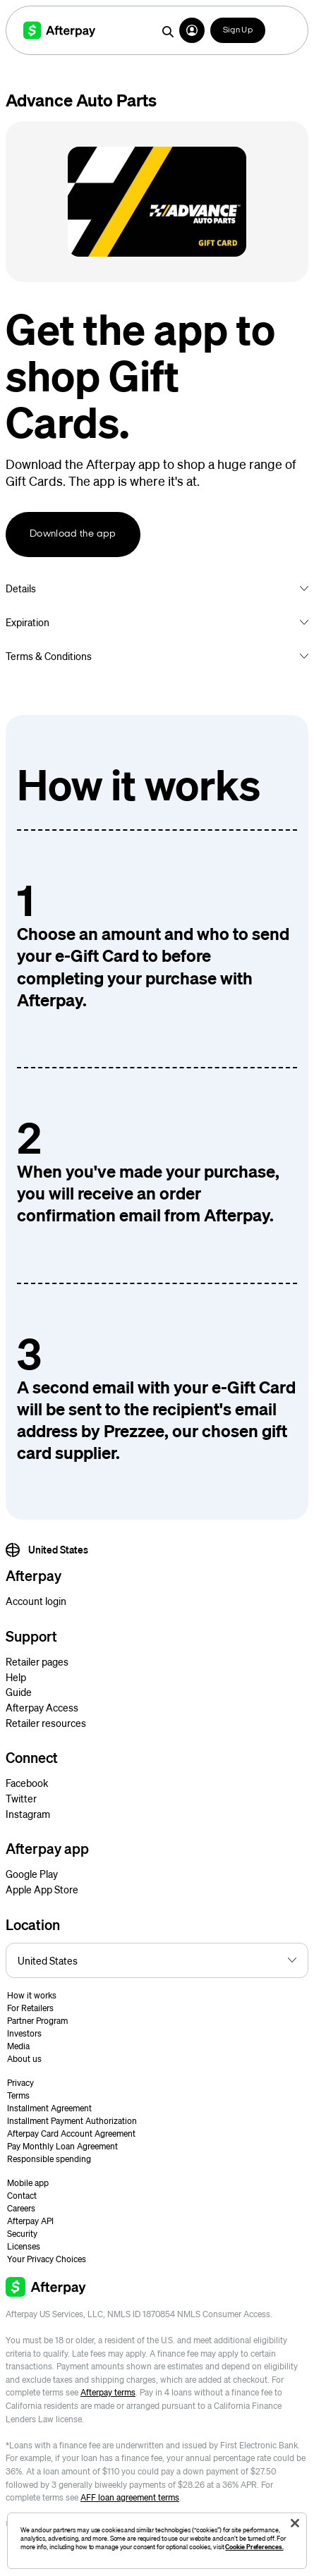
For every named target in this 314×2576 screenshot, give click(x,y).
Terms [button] (18, 2095)
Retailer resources (46, 1722)
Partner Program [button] (37, 2020)
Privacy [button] (20, 2082)
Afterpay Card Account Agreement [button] (71, 2133)
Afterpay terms (107, 2392)
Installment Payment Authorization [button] (72, 2121)
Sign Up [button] (238, 30)
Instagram (28, 1813)
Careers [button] (21, 2208)
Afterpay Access (42, 1707)
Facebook (27, 1782)
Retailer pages (37, 1661)
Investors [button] (24, 2033)
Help (16, 1677)
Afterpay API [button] (30, 2221)
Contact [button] (22, 2195)
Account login (36, 1600)
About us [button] (24, 2058)
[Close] (294, 2523)
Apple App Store (42, 1889)
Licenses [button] (23, 2246)
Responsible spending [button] (49, 2159)
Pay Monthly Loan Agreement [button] (62, 2146)
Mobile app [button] (28, 2183)
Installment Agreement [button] (49, 2108)
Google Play (32, 1873)
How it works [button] (31, 1995)
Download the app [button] (73, 534)
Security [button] (22, 2233)
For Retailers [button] (30, 2008)
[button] (192, 30)
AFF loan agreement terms (129, 2497)
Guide (19, 1691)
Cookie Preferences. (254, 2547)
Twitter (21, 1798)
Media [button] (18, 2046)
